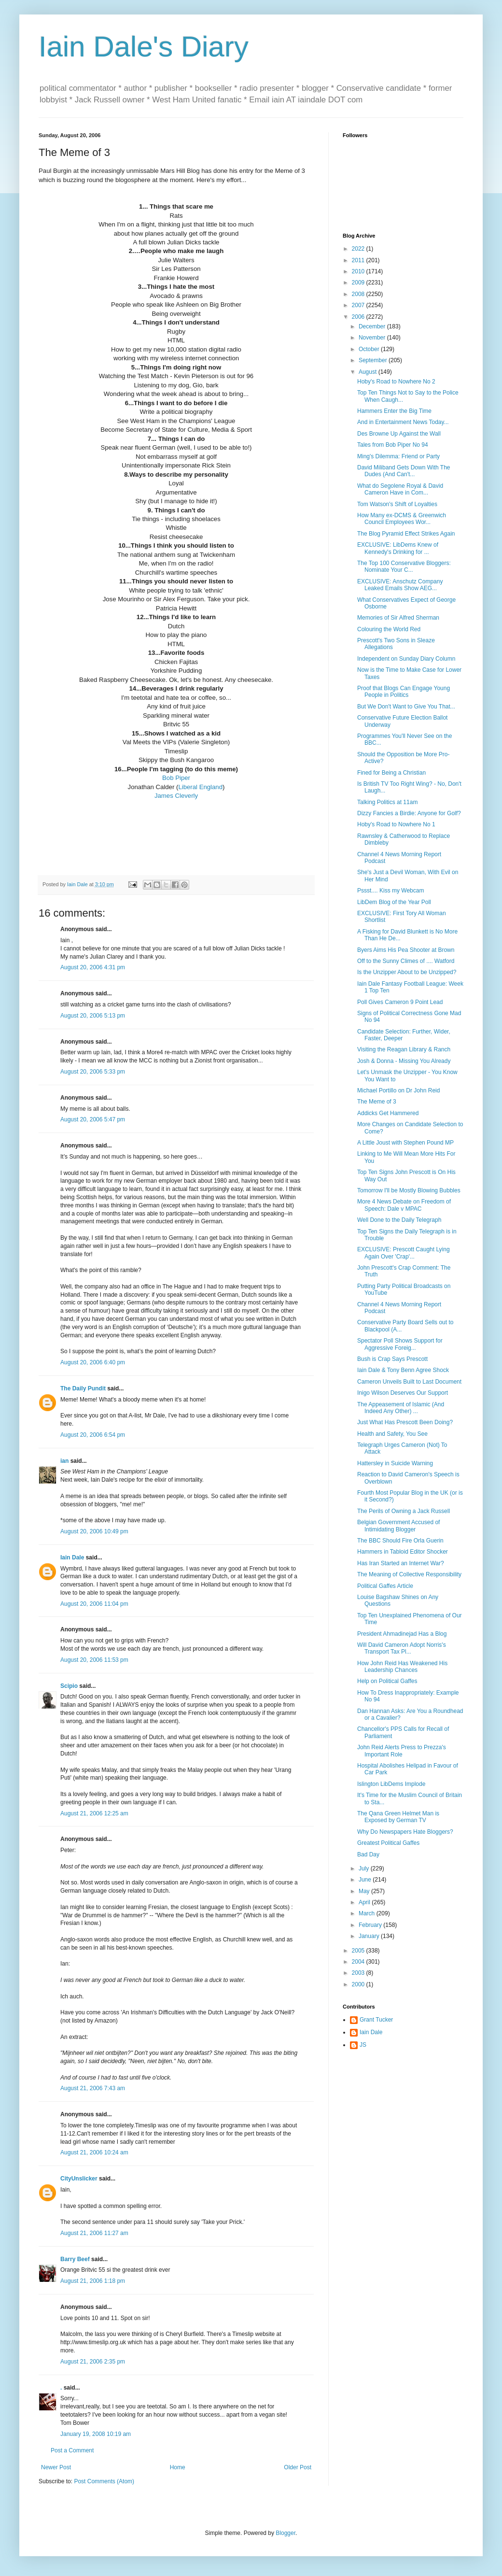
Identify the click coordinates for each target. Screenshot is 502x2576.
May (365, 1891)
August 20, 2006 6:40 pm (92, 1362)
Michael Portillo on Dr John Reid (398, 1090)
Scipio (69, 1686)
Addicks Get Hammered (387, 1113)
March (367, 1913)
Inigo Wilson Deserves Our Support (402, 1392)
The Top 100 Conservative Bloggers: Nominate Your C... (404, 566)
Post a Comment (72, 2450)
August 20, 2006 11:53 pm (94, 1659)
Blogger (285, 2533)
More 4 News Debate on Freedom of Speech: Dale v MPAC (404, 1205)
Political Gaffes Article (385, 1586)
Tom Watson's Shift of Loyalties (397, 504)
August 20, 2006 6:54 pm (92, 1434)
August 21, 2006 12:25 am (94, 1813)
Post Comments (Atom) (104, 2481)
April (365, 1902)
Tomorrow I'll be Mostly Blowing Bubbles (408, 1190)
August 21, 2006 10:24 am (94, 2152)
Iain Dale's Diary (144, 46)
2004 (359, 1961)
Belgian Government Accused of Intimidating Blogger (398, 1525)
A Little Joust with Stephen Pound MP (405, 1142)
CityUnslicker (79, 2178)
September (374, 360)
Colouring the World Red (388, 629)
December (373, 326)
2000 (359, 1984)
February (371, 1925)
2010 (359, 271)
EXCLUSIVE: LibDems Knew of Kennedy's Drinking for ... (397, 548)
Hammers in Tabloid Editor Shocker (402, 1551)
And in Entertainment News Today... (403, 422)
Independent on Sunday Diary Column (406, 658)
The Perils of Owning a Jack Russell (403, 1511)
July (365, 1868)
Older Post (297, 2467)
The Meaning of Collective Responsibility (409, 1574)
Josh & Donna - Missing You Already (403, 1061)
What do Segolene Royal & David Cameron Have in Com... (400, 489)
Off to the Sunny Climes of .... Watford (405, 961)
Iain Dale (72, 1557)
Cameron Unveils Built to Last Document (409, 1381)
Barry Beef (75, 2259)
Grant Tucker (376, 2019)
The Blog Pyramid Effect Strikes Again (406, 533)
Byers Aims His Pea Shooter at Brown (405, 950)
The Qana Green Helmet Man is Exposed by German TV (398, 1817)
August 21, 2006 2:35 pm (92, 2361)
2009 (359, 282)
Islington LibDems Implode (391, 1784)
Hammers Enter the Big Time (394, 411)
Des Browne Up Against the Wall (399, 433)
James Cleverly (176, 795)
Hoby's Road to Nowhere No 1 (396, 824)
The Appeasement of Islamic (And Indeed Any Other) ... (400, 1408)
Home (177, 2467)
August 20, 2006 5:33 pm (92, 1071)
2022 (359, 248)
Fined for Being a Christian (391, 772)
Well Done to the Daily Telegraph (399, 1220)
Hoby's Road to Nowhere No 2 (396, 381)
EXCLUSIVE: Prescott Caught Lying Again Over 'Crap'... (403, 1253)
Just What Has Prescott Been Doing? (405, 1422)
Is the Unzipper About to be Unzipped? (406, 972)
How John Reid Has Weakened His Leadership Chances (402, 1666)
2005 (359, 1950)
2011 (359, 260)
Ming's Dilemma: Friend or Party (398, 456)
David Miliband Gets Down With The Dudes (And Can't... (403, 471)
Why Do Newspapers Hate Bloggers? (405, 1831)
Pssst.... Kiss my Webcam (390, 890)
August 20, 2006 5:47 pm (92, 1119)
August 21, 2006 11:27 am (94, 2233)
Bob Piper (176, 777)
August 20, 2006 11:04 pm (94, 1603)
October (370, 349)
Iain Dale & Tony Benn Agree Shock (403, 1370)
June (366, 1879)
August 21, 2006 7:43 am (92, 2088)
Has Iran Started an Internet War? (400, 1563)
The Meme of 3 (376, 1101)
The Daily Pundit (83, 1388)
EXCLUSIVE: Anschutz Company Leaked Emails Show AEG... (400, 585)
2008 (359, 294)
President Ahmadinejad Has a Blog (401, 1633)
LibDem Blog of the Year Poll (394, 902)
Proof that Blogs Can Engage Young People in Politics (403, 691)
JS (363, 2044)
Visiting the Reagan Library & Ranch (403, 1049)
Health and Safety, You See (392, 1433)
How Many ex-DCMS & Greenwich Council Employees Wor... (401, 518)
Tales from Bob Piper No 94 (392, 444)
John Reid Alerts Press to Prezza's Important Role (401, 1750)
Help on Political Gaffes (387, 1681)
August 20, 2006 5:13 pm (92, 1015)
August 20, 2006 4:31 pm (92, 967)
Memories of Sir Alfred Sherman (398, 617)
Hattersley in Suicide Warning (395, 1463)
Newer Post (56, 2467)
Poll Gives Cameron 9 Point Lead (400, 1002)
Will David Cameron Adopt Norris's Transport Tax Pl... (401, 1648)
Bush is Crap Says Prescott (392, 1359)
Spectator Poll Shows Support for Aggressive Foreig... (400, 1344)
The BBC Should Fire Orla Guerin (400, 1540)
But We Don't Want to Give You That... (406, 706)
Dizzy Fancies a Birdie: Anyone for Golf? (409, 813)
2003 (359, 1972)
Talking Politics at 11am (387, 802)
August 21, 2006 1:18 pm (92, 2281)
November (373, 337)
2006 (359, 316)
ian (64, 1461)
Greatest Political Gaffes (388, 1843)
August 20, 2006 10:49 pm (94, 1531)
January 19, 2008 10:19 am (95, 2434)
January (370, 1936)
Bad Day (368, 1854)
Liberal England (200, 787)
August (368, 371)
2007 (359, 305)
